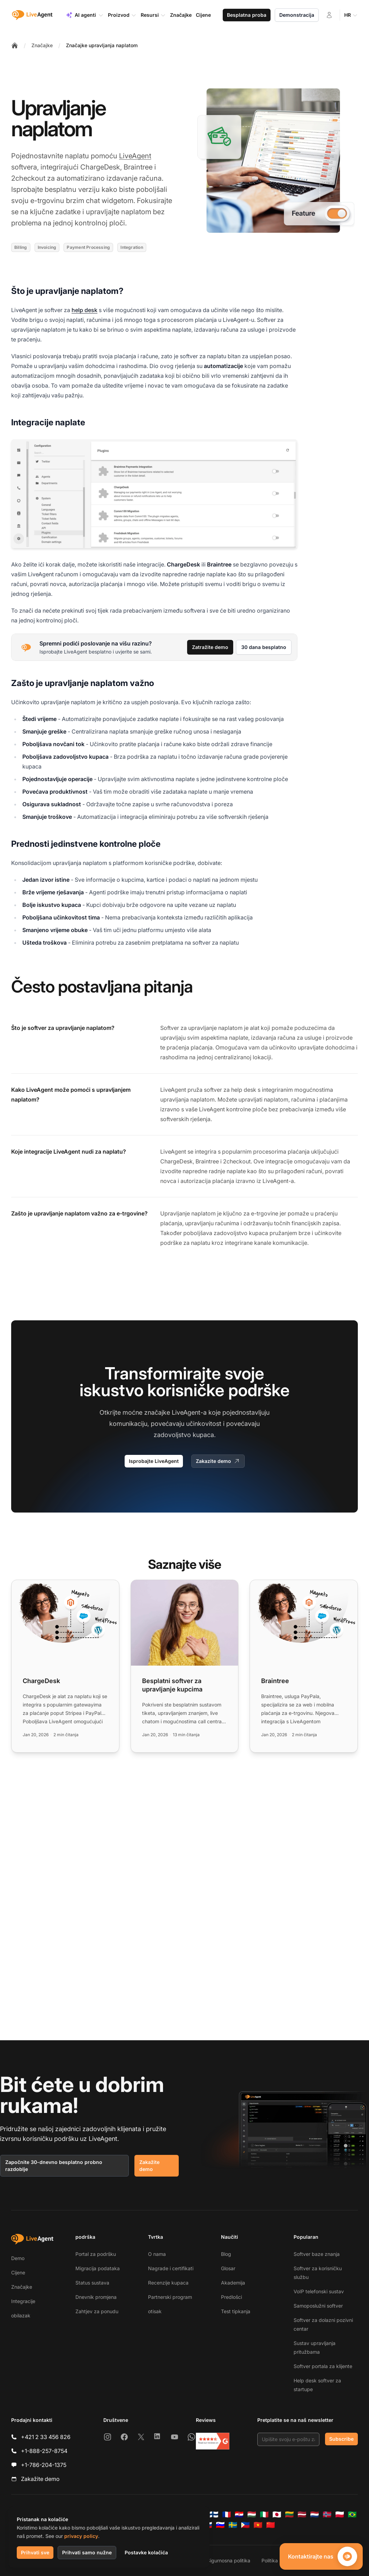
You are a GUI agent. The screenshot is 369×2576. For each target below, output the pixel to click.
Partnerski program (170, 2297)
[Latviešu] (302, 2514)
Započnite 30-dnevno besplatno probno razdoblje (53, 2165)
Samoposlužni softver (318, 2306)
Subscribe (341, 2439)
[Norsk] (327, 2514)
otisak (155, 2311)
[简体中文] (270, 2525)
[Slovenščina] (220, 2525)
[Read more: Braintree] (303, 1666)
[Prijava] (329, 15)
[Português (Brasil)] (352, 2514)
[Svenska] (233, 2525)
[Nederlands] (314, 2514)
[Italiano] (264, 2514)
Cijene (18, 2272)
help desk (84, 309)
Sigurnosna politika (228, 2560)
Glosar (228, 2268)
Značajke (42, 45)
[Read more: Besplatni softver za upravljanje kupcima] (184, 1666)
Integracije (23, 2301)
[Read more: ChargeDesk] (65, 1666)
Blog (226, 2254)
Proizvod (122, 15)
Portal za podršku (95, 2254)
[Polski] (339, 2514)
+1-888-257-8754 (44, 2450)
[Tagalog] (245, 2525)
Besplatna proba (246, 15)
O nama (157, 2254)
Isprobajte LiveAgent (154, 1461)
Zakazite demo (218, 1461)
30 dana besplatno (263, 647)
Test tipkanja (235, 2311)
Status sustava (92, 2283)
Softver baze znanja (317, 2254)
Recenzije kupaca (168, 2283)
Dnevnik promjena (96, 2297)
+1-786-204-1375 (43, 2464)
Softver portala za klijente (323, 2366)
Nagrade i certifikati (170, 2268)
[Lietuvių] (289, 2514)
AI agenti (85, 15)
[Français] (226, 2514)
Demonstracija (296, 15)
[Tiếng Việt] (258, 2525)
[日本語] (277, 2514)
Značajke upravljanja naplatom (102, 45)
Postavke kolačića (146, 2552)
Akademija (233, 2283)
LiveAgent (135, 156)
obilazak (20, 2315)
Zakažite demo (149, 2165)
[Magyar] (252, 2514)
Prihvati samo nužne (87, 2552)
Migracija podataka (97, 2268)
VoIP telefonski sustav (319, 2291)
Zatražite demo (210, 647)
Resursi (153, 15)
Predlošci (231, 2297)
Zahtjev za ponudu (96, 2311)
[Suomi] (214, 2514)
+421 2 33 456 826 (46, 2436)
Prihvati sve (35, 2552)
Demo (17, 2258)
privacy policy (81, 2536)
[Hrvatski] (239, 2514)
